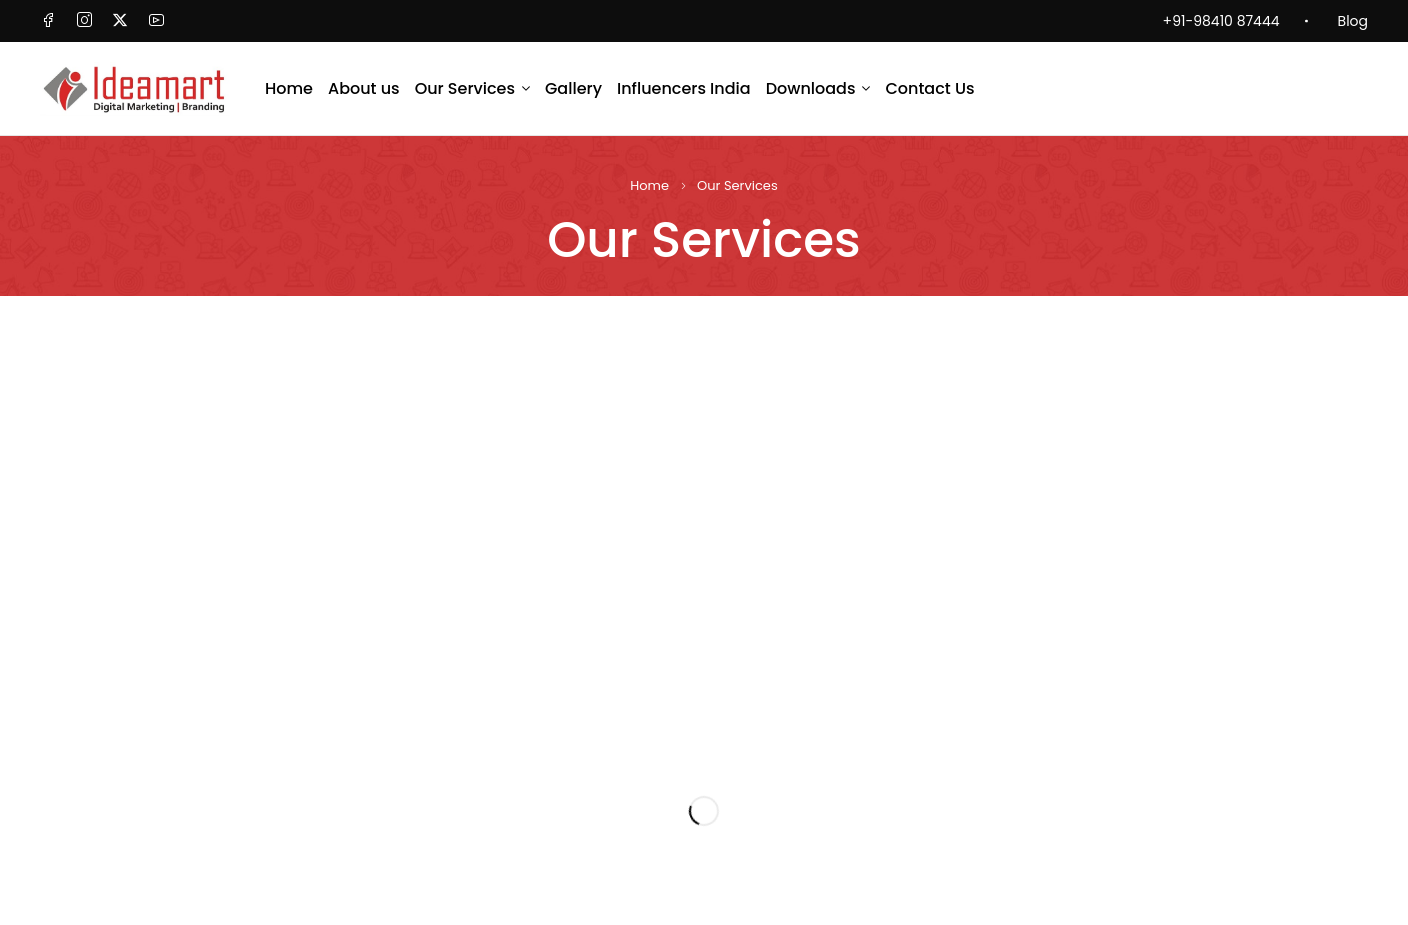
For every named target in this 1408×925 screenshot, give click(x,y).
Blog (1353, 21)
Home (649, 186)
